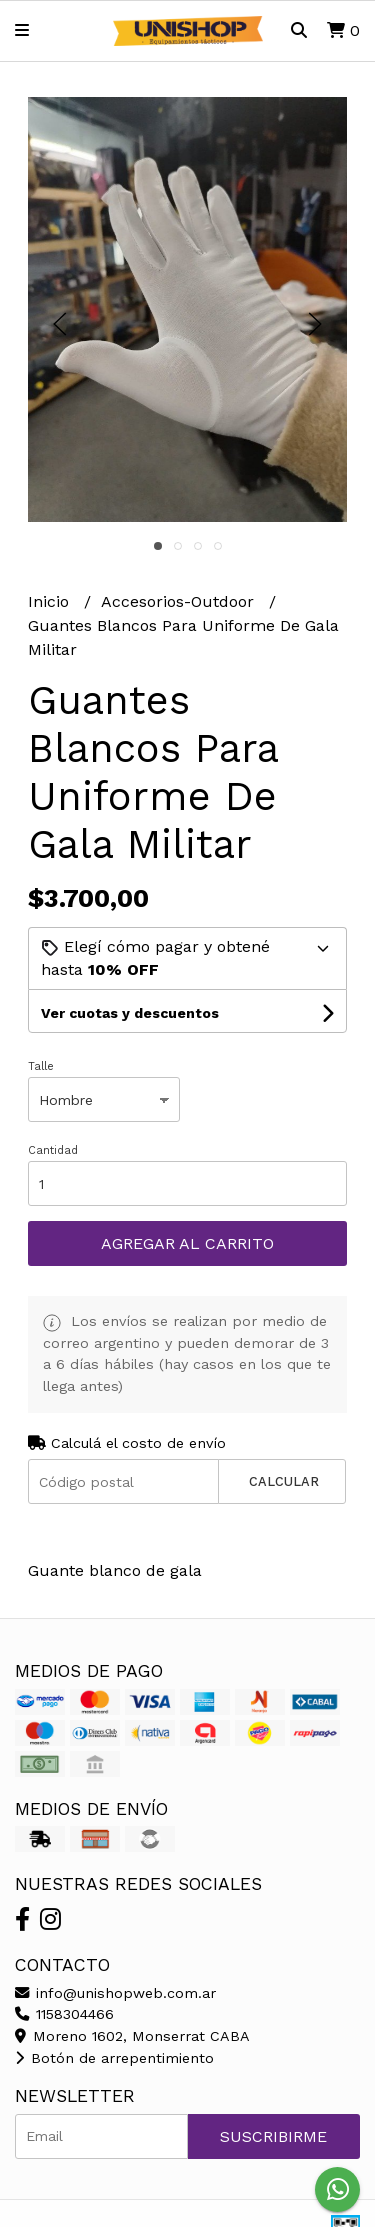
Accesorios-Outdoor (180, 601)
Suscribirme (273, 2136)
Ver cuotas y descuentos (130, 1013)
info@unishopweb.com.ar (115, 1993)
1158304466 (64, 2014)
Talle (41, 1066)
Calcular (284, 1481)
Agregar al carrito (187, 1243)
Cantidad (53, 1150)
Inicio (51, 601)
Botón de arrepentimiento (114, 2058)
